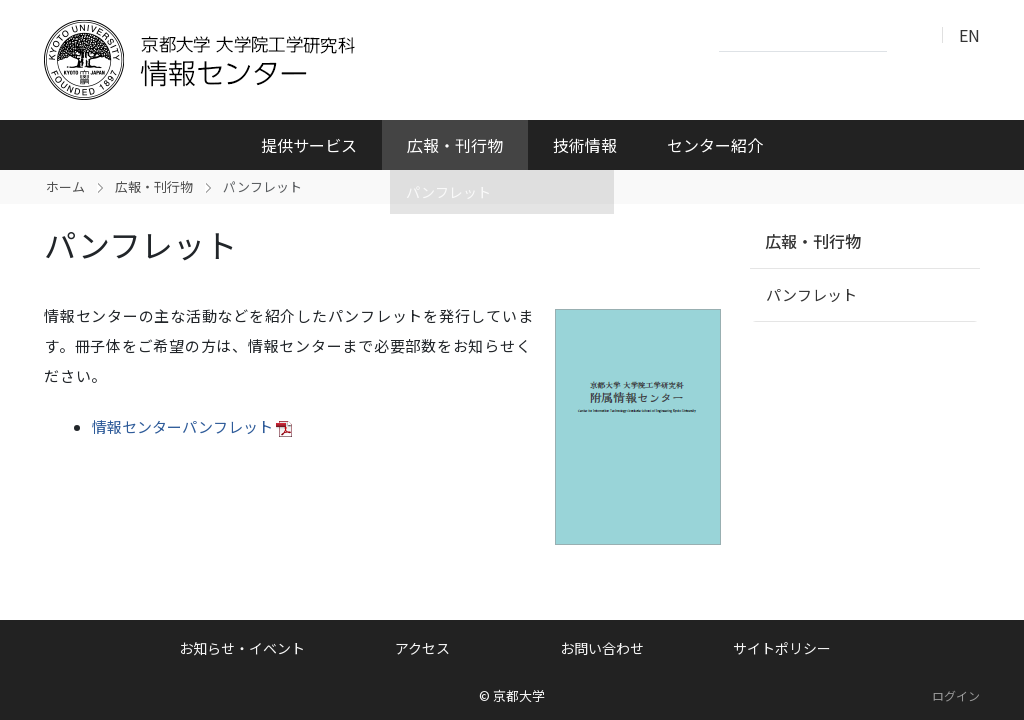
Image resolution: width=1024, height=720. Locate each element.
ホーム (65, 186)
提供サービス (309, 145)
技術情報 (585, 145)
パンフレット (811, 294)
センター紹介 (715, 145)
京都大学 (519, 695)
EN (969, 35)
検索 (908, 36)
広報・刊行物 (455, 145)
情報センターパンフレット (182, 426)
